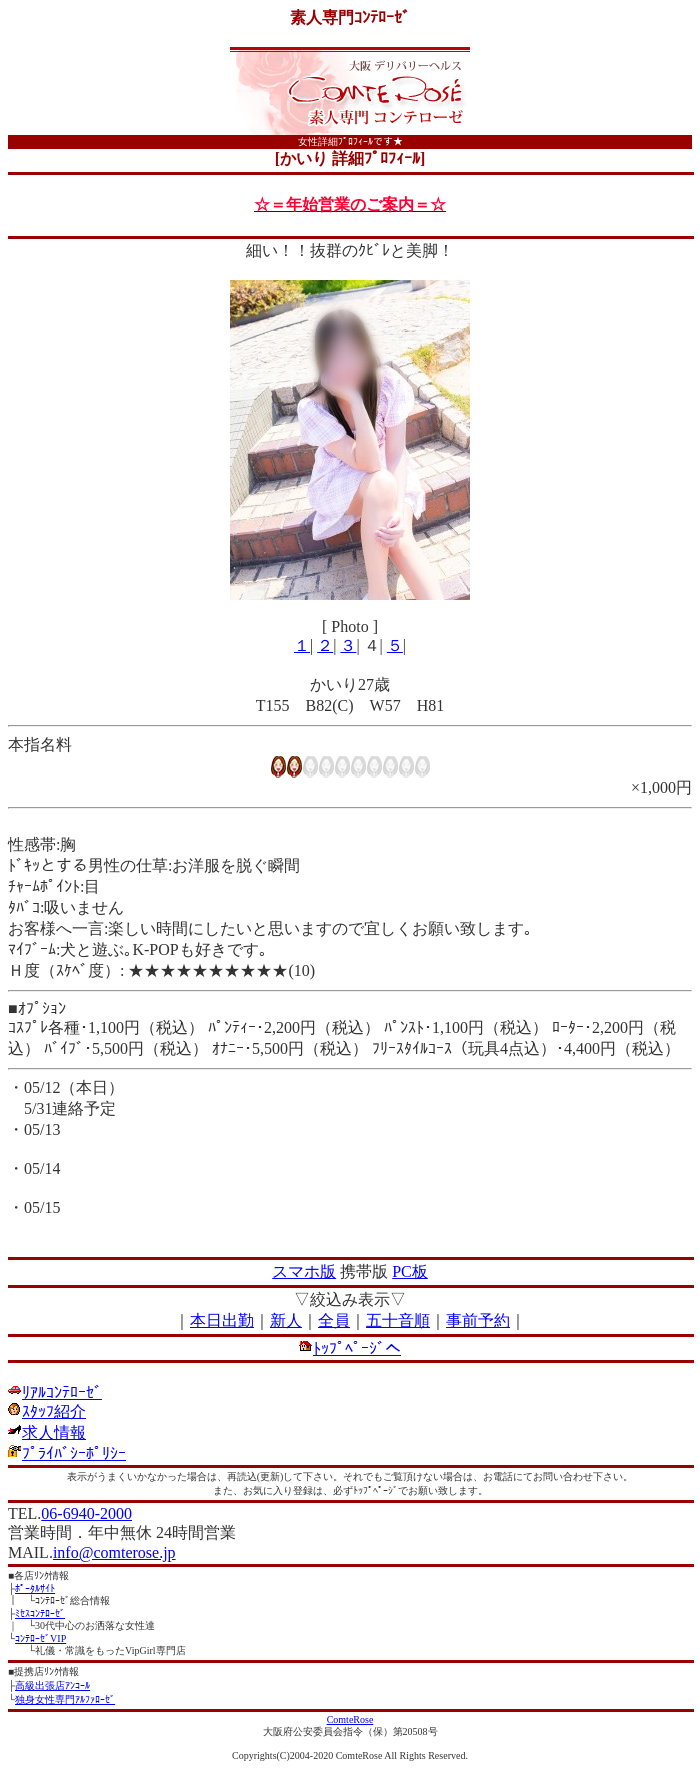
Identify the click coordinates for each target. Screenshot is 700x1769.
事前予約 (478, 1320)
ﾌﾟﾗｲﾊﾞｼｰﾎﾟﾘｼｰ (74, 1453)
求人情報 (54, 1432)
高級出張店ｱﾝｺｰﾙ (52, 1685)
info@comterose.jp (114, 1552)
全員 (334, 1320)
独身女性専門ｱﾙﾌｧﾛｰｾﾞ (65, 1699)
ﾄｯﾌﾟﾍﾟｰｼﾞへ (357, 1348)
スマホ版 (304, 1271)
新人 (286, 1320)
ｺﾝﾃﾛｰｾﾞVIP (40, 1638)
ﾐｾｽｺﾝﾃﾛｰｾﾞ (40, 1613)
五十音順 (398, 1320)
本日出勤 (222, 1320)
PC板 (410, 1271)
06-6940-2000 (86, 1513)
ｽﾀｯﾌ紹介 (54, 1411)
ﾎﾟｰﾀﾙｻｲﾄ (35, 1588)
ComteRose (350, 1719)
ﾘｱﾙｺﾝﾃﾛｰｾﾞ (62, 1392)
